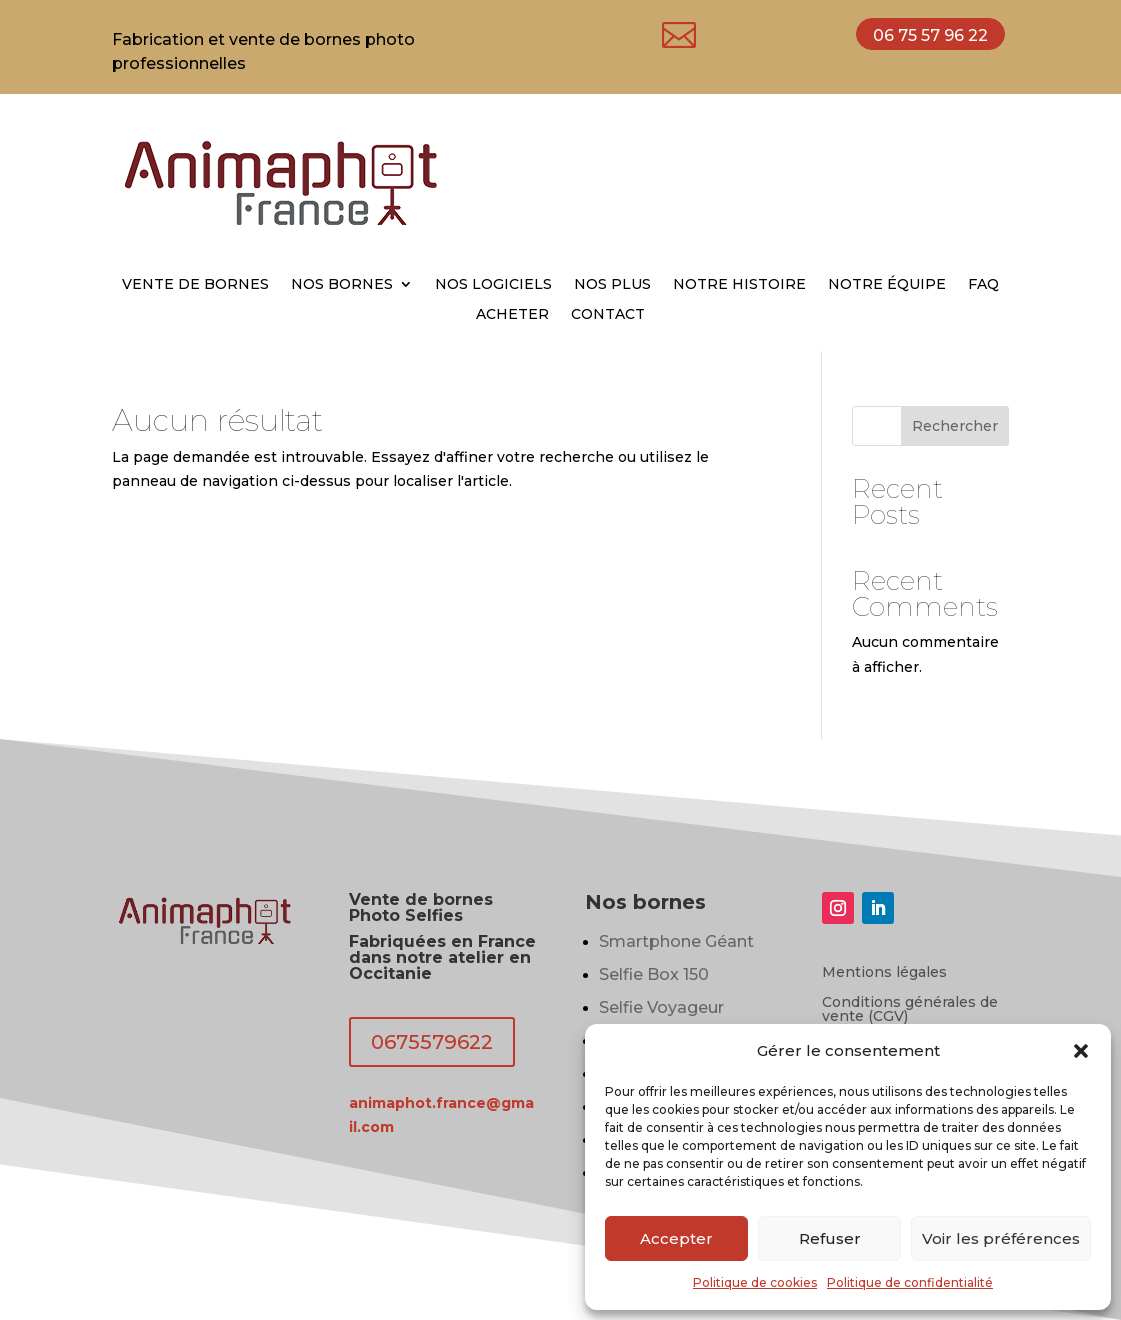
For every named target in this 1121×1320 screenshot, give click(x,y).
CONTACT (608, 315)
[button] (1081, 1051)
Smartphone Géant (676, 941)
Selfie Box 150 (654, 974)
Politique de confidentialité (910, 1282)
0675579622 (432, 1042)
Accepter (676, 1238)
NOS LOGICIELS (493, 285)
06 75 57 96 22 (930, 35)
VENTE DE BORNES (195, 285)
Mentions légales (884, 973)
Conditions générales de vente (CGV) (910, 1010)
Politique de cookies (755, 1282)
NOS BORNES (342, 285)
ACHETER (512, 315)
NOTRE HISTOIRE (739, 285)
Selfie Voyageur (661, 1007)
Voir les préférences (1001, 1238)
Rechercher (955, 426)
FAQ (983, 285)
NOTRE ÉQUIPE (887, 285)
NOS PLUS (612, 285)
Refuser (830, 1238)
